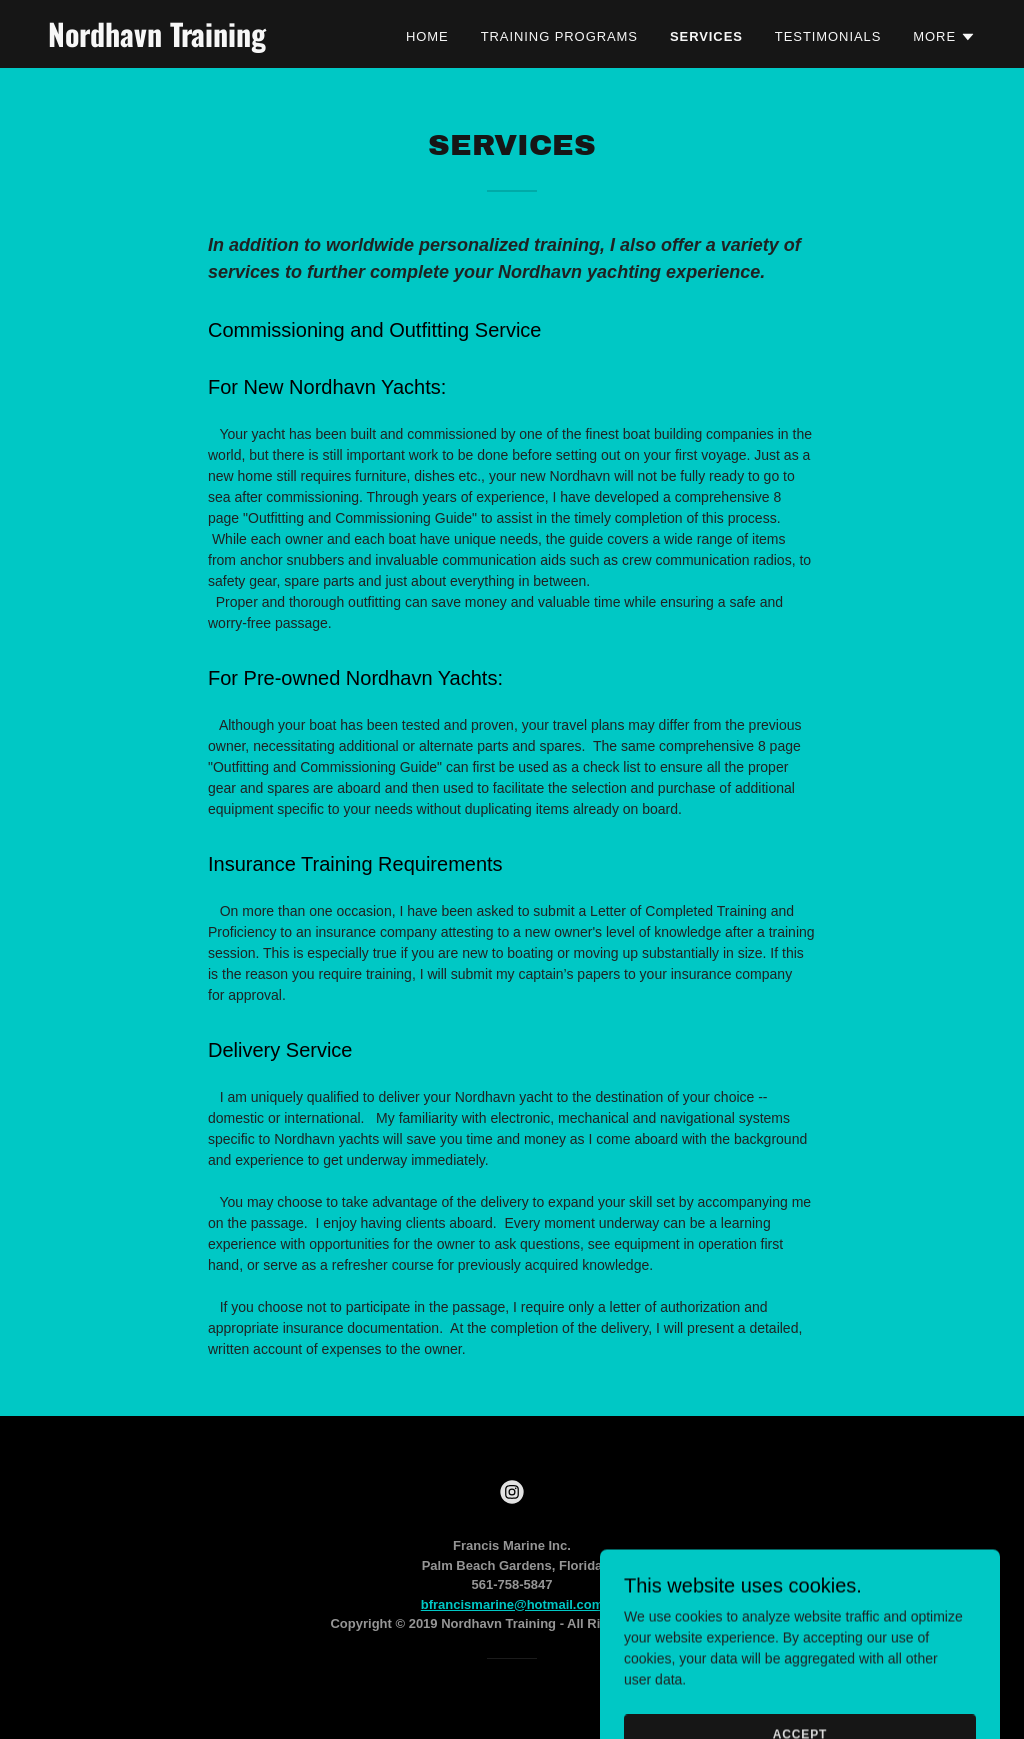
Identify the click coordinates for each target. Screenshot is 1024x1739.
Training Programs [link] (559, 36)
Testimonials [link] (828, 36)
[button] (944, 37)
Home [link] (427, 36)
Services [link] (706, 36)
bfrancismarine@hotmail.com (512, 1604)
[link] (210, 42)
